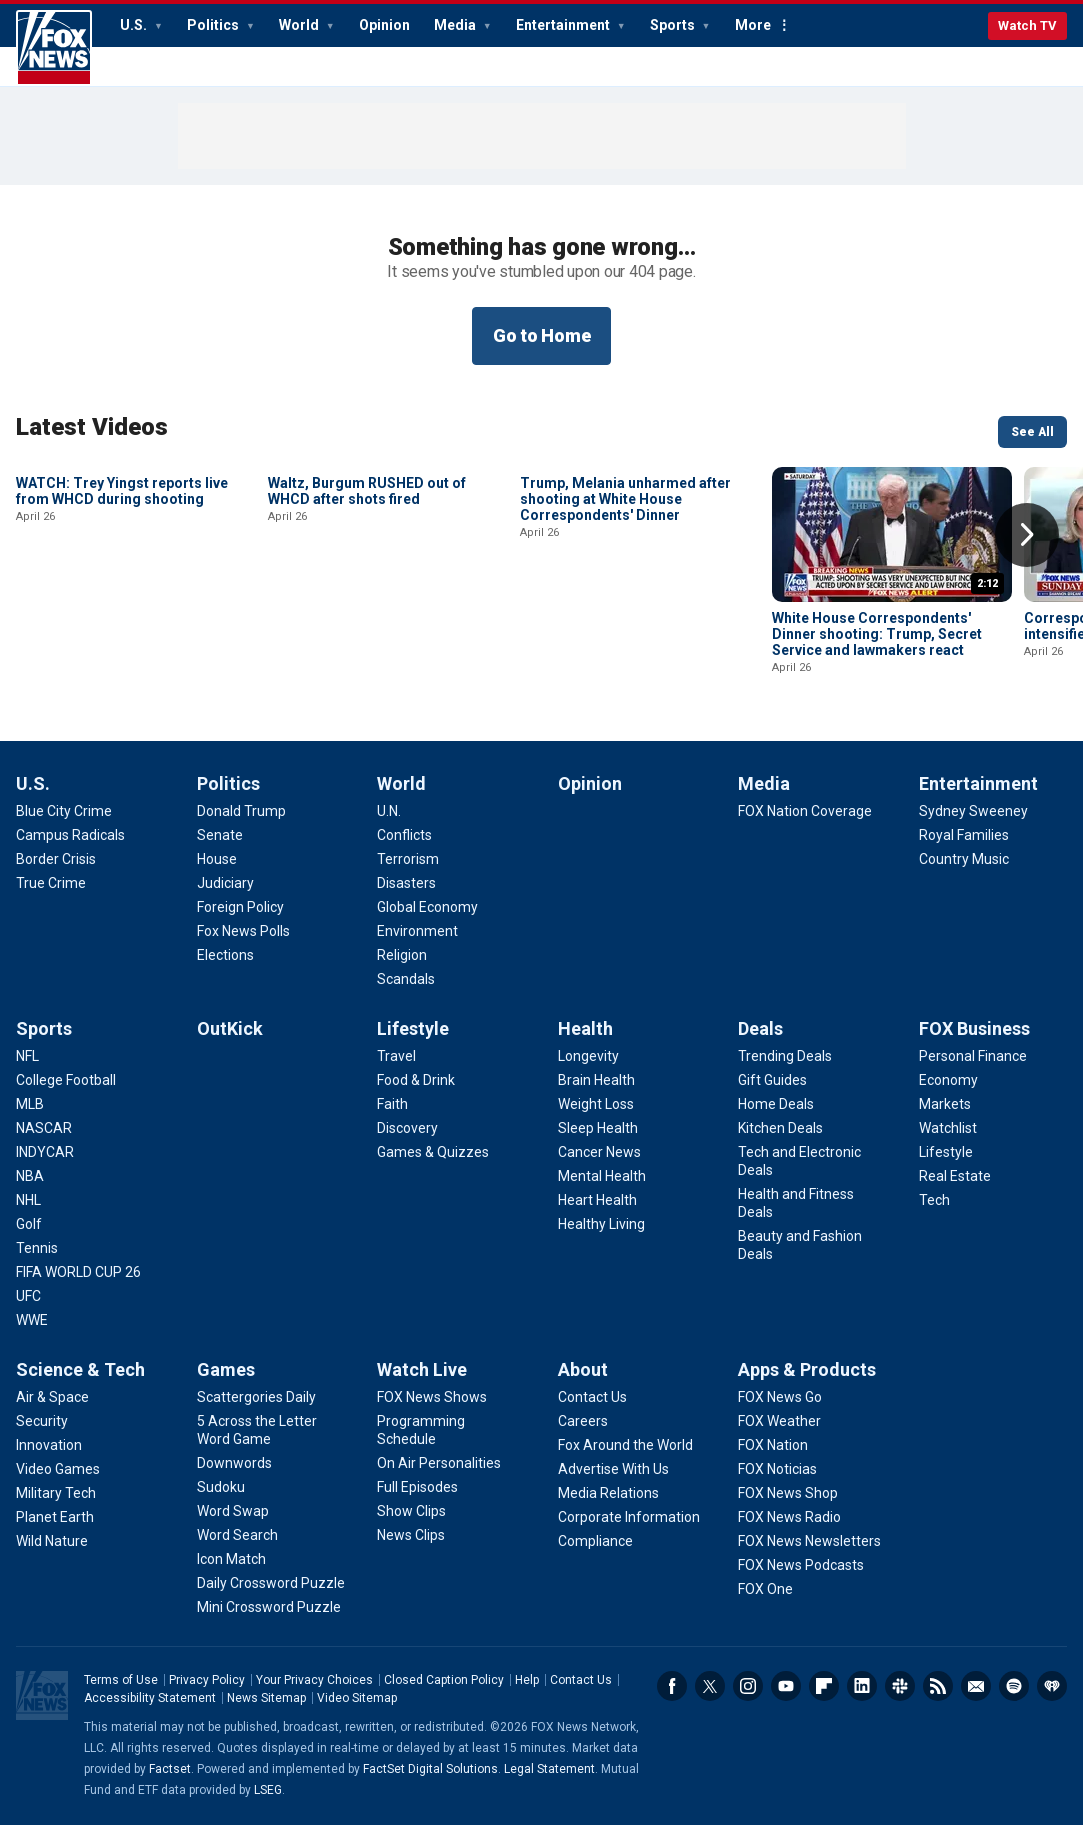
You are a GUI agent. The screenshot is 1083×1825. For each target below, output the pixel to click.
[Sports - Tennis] (37, 1248)
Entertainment (564, 25)
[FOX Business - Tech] (934, 1200)
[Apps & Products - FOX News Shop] (788, 1493)
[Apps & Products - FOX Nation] (773, 1445)
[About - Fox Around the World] (625, 1445)
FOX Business (974, 1028)
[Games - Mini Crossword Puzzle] (269, 1607)
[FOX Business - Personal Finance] (973, 1056)
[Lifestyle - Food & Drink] (416, 1080)
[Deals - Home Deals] (776, 1104)
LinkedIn (862, 1686)
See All (1032, 432)
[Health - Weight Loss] (596, 1104)
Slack (900, 1686)
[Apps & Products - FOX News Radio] (789, 1517)
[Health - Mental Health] (602, 1176)
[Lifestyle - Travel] (396, 1056)
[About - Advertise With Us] (613, 1469)
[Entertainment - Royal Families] (964, 835)
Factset (170, 1769)
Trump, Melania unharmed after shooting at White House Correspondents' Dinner (625, 634)
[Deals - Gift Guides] (772, 1080)
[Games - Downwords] (234, 1463)
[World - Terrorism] (408, 859)
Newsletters (976, 1686)
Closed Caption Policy (444, 1680)
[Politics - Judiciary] (225, 883)
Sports (674, 25)
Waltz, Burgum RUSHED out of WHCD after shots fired (367, 626)
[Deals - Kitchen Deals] (780, 1128)
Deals (760, 1028)
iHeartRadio (1052, 1686)
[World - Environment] (417, 931)
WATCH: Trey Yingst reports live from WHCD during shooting (122, 626)
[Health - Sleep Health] (598, 1128)
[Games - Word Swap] (233, 1511)
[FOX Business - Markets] (945, 1104)
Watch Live (422, 1369)
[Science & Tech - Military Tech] (56, 1493)
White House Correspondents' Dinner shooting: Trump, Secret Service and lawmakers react (877, 634)
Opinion (384, 25)
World (300, 25)
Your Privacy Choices (314, 1680)
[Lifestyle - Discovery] (407, 1128)
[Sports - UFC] (28, 1296)
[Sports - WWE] (32, 1320)
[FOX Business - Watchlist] (948, 1128)
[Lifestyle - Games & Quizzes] (433, 1152)
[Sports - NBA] (30, 1176)
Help (527, 1680)
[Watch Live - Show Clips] (411, 1511)
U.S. (135, 25)
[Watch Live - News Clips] (411, 1535)
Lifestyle (413, 1028)
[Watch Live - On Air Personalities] (439, 1463)
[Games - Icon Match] (231, 1559)
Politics (214, 25)
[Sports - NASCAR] (44, 1128)
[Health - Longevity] (588, 1056)
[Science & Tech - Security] (42, 1421)
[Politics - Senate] (220, 835)
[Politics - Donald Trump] (241, 811)
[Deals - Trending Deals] (785, 1056)
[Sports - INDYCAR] (45, 1152)
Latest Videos (92, 427)
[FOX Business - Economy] (948, 1080)
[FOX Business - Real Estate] (955, 1176)
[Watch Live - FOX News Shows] (432, 1397)
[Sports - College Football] (66, 1080)
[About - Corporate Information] (629, 1517)
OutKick (230, 1028)
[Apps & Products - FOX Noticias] (777, 1469)
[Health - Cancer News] (599, 1152)
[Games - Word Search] (237, 1535)
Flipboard (824, 1686)
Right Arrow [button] (1027, 535)
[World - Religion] (402, 955)
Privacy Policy (207, 1680)
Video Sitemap (357, 1698)
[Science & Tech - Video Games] (58, 1469)
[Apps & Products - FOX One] (765, 1589)
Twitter (710, 1686)
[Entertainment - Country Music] (964, 859)
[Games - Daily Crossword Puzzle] (271, 1583)
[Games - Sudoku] (221, 1487)
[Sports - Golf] (29, 1224)
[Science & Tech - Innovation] (49, 1445)
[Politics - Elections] (225, 955)
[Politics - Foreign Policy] (240, 907)
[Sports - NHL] (28, 1200)
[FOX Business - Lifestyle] (946, 1152)
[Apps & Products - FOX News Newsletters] (809, 1541)
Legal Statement (549, 1769)
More (753, 25)
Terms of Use (121, 1680)
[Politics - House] (217, 859)
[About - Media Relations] (608, 1493)
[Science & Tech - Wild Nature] (52, 1541)
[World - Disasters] (406, 883)
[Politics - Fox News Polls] (243, 931)
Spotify (1014, 1686)
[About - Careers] (583, 1421)
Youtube (786, 1686)
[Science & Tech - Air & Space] (52, 1397)
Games (226, 1369)
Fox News (54, 48)
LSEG (268, 1790)
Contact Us (581, 1680)
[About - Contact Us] (592, 1397)
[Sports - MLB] (30, 1104)
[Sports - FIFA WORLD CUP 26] (78, 1272)
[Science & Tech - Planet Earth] (55, 1517)
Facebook (672, 1686)
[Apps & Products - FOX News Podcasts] (801, 1565)
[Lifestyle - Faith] (392, 1104)
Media (456, 25)
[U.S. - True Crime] (51, 883)
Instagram (748, 1686)
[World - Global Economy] (427, 907)
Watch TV (1027, 25)
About (583, 1369)
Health (585, 1028)
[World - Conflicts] (404, 835)
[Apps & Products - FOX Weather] (779, 1421)
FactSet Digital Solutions (430, 1769)
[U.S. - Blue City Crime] (64, 811)
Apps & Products (807, 1369)
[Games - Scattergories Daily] (256, 1397)
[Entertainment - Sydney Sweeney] (973, 811)
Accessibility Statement (150, 1698)
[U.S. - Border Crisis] (56, 859)
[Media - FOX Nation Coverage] (805, 811)
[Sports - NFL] (27, 1056)
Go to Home (542, 335)
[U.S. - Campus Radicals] (70, 835)
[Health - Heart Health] (597, 1200)
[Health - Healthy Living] (601, 1224)
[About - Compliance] (595, 1541)
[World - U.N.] (389, 811)
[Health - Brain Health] (596, 1080)
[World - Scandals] (406, 979)
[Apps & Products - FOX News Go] (780, 1397)
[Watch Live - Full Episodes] (417, 1487)
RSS (938, 1686)
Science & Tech (80, 1369)
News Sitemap (266, 1698)
